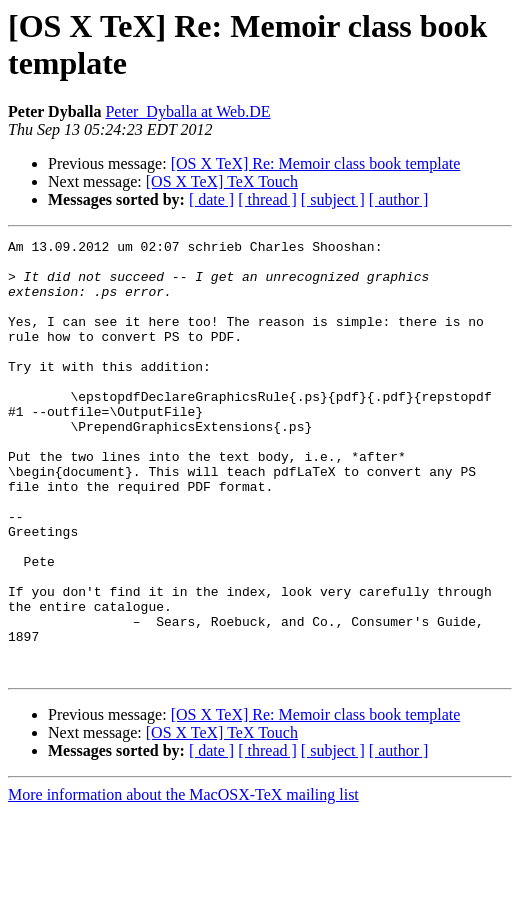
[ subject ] (333, 199)
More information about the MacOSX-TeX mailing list (183, 881)
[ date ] (211, 199)
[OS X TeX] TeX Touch (222, 181)
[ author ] (399, 199)
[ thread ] (267, 199)
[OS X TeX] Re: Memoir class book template (316, 163)
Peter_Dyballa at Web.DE (187, 111)
